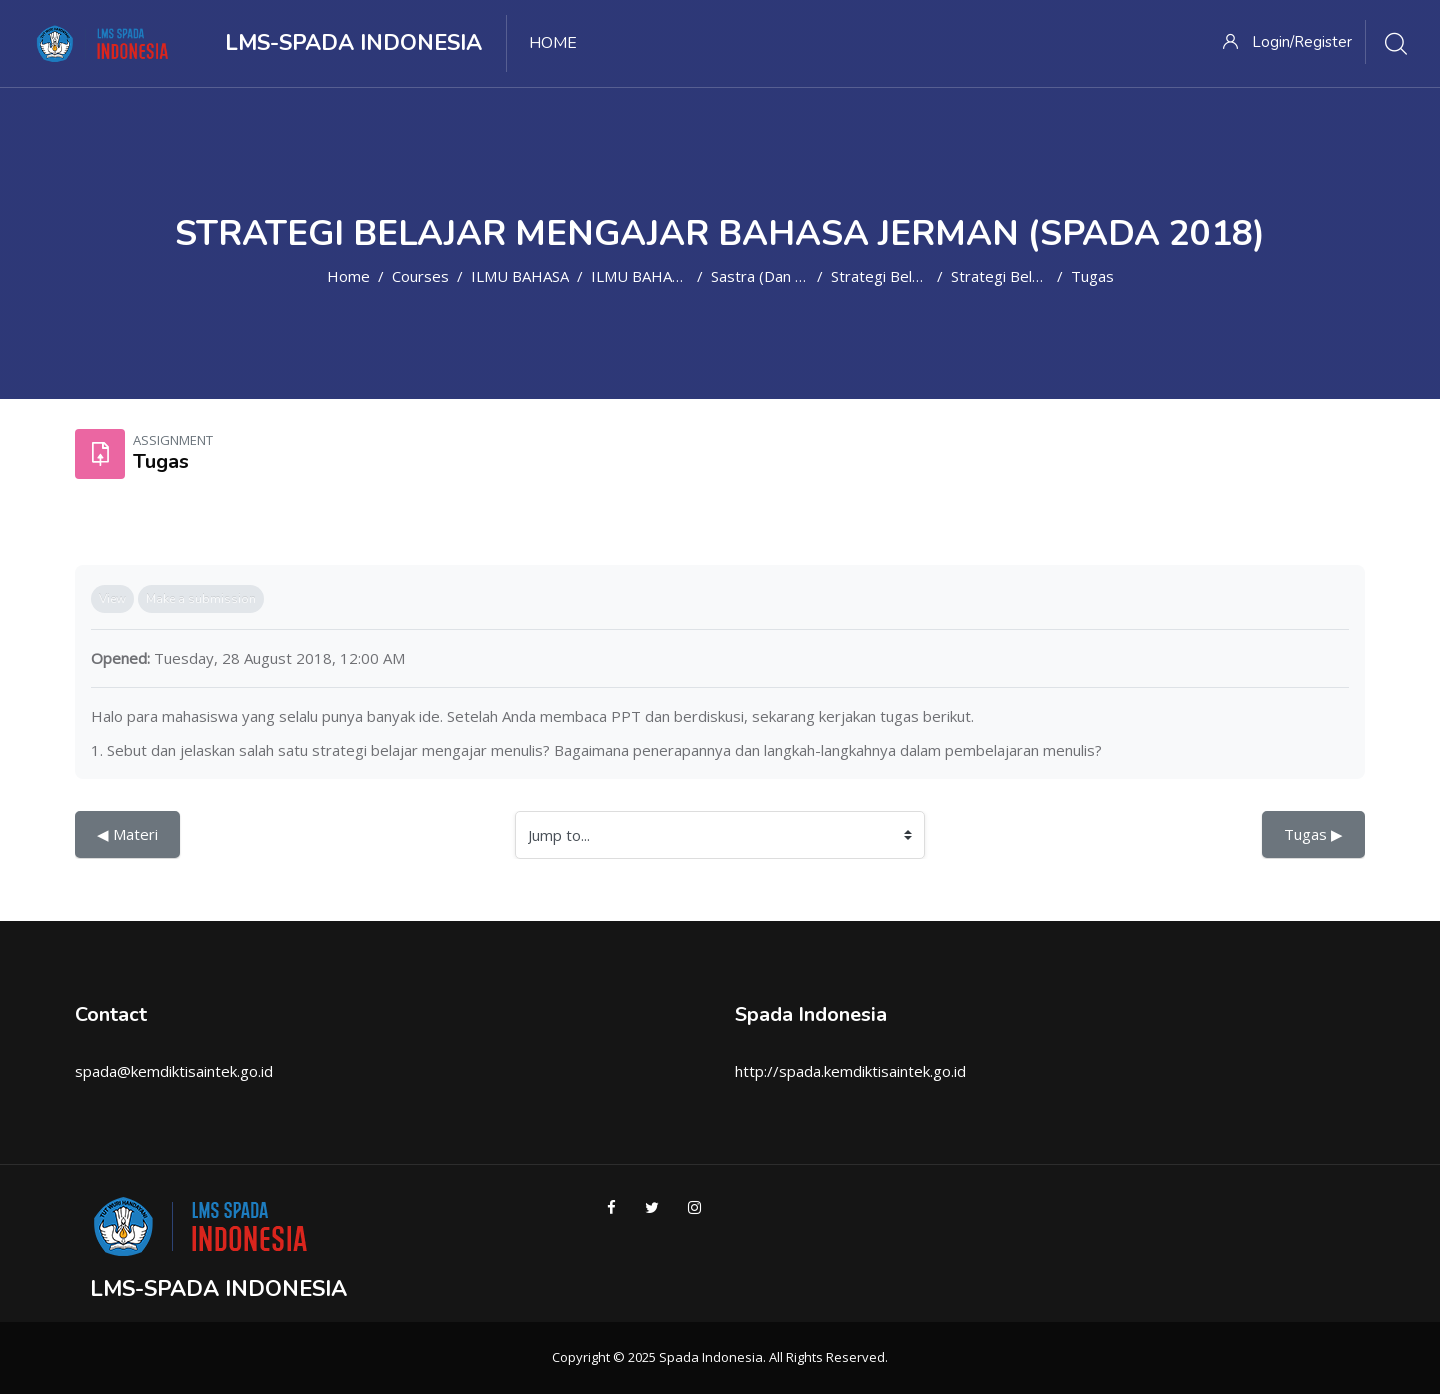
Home (348, 276)
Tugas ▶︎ (1313, 834)
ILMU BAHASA (520, 276)
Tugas (1092, 276)
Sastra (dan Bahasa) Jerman (806, 276)
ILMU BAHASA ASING (664, 276)
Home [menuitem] (553, 43)
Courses (420, 276)
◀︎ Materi (127, 834)
